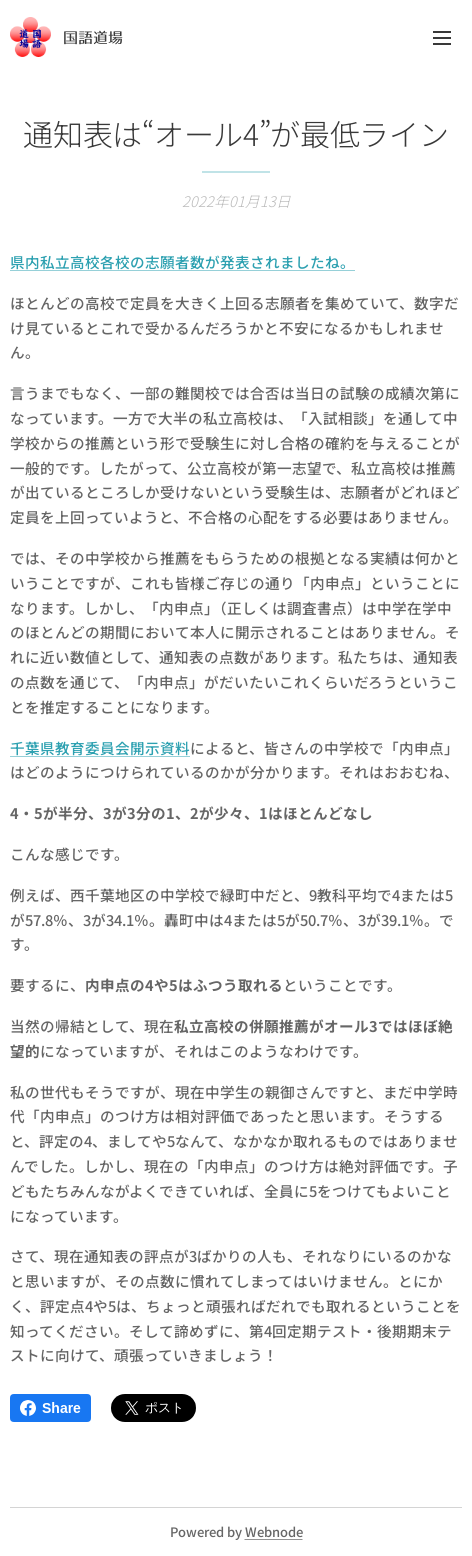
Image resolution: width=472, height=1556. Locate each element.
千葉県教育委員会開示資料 (100, 746)
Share (50, 1408)
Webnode (274, 1531)
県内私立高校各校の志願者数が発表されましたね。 (182, 261)
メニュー (442, 38)
